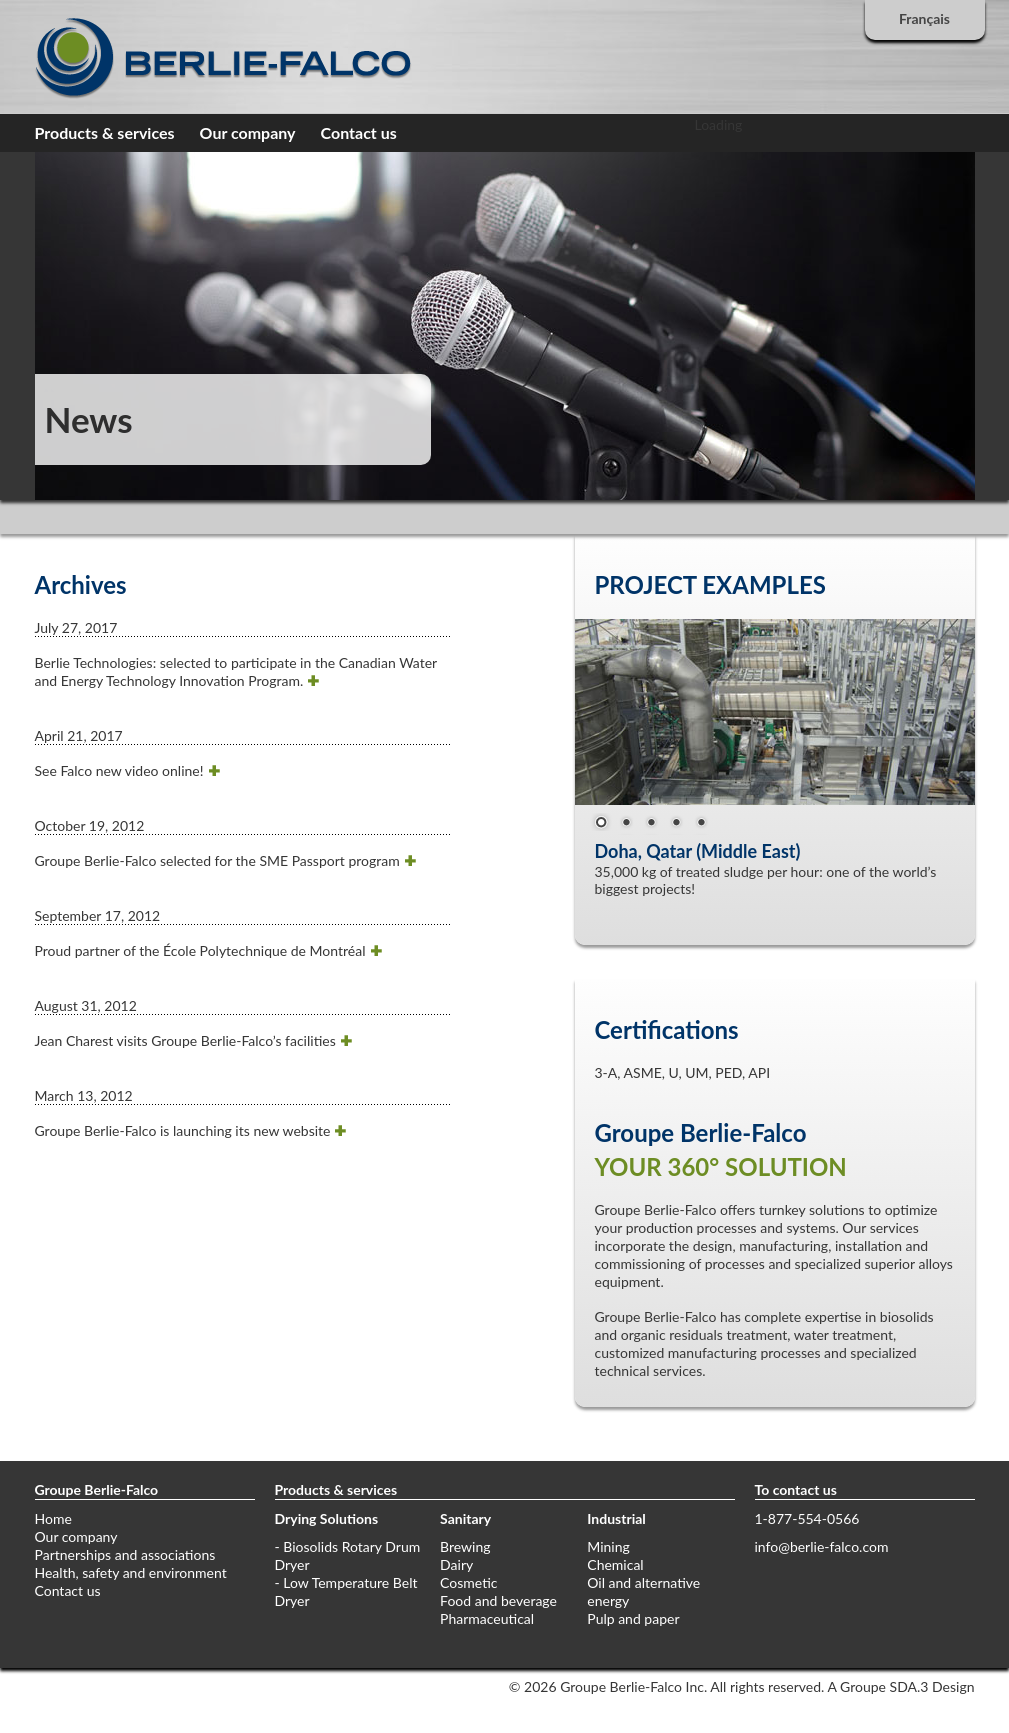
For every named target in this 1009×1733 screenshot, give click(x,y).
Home (53, 1518)
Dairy (456, 1564)
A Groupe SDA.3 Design (901, 1686)
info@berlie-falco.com (822, 1546)
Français (924, 18)
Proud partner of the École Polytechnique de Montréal (208, 950)
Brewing (465, 1546)
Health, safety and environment (131, 1572)
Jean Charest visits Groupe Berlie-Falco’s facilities (193, 1040)
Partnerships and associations (125, 1554)
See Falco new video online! (127, 770)
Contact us (359, 132)
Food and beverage (498, 1600)
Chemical (615, 1564)
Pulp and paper (633, 1618)
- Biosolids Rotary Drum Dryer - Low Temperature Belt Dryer (348, 1573)
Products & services (105, 132)
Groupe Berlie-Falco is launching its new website (191, 1130)
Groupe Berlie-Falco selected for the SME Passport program (225, 860)
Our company (248, 132)
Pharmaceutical (487, 1618)
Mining (608, 1546)
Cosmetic (468, 1582)
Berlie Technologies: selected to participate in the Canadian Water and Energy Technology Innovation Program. (236, 671)
